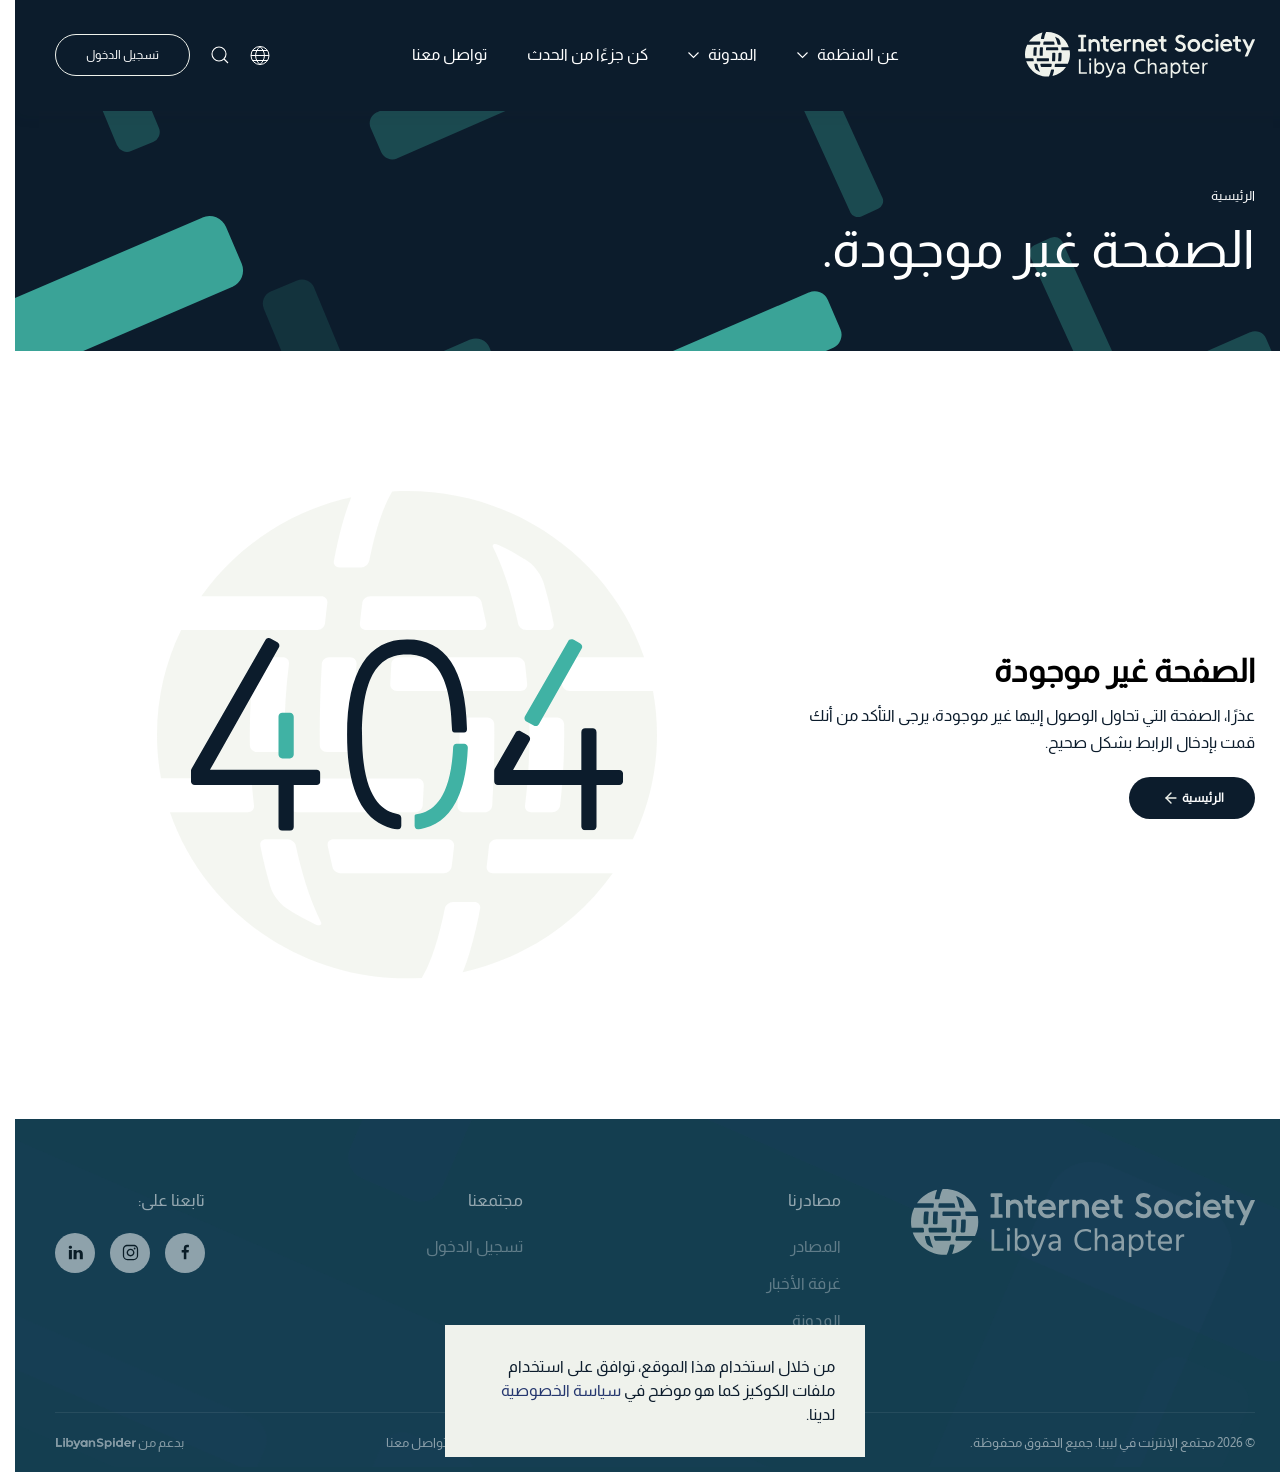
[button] (205, 55)
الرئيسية (1188, 798)
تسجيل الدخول (107, 55)
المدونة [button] (707, 54)
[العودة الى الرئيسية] (1125, 55)
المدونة (801, 1320)
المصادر (800, 1246)
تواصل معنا (434, 54)
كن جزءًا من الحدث (572, 54)
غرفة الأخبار (788, 1283)
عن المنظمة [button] (833, 54)
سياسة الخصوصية (546, 1390)
